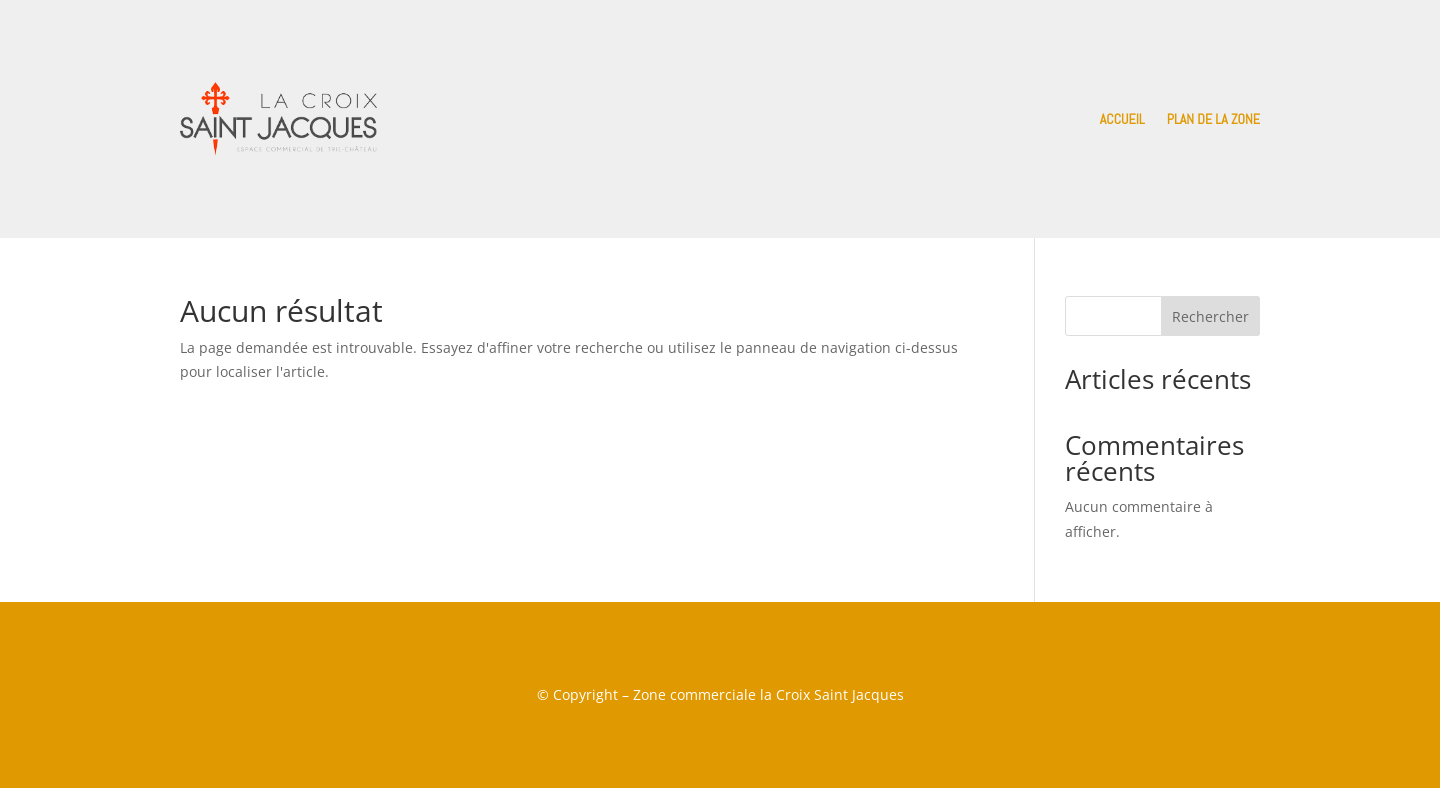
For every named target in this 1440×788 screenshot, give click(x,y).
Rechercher (1210, 316)
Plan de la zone (1213, 119)
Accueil (1122, 119)
